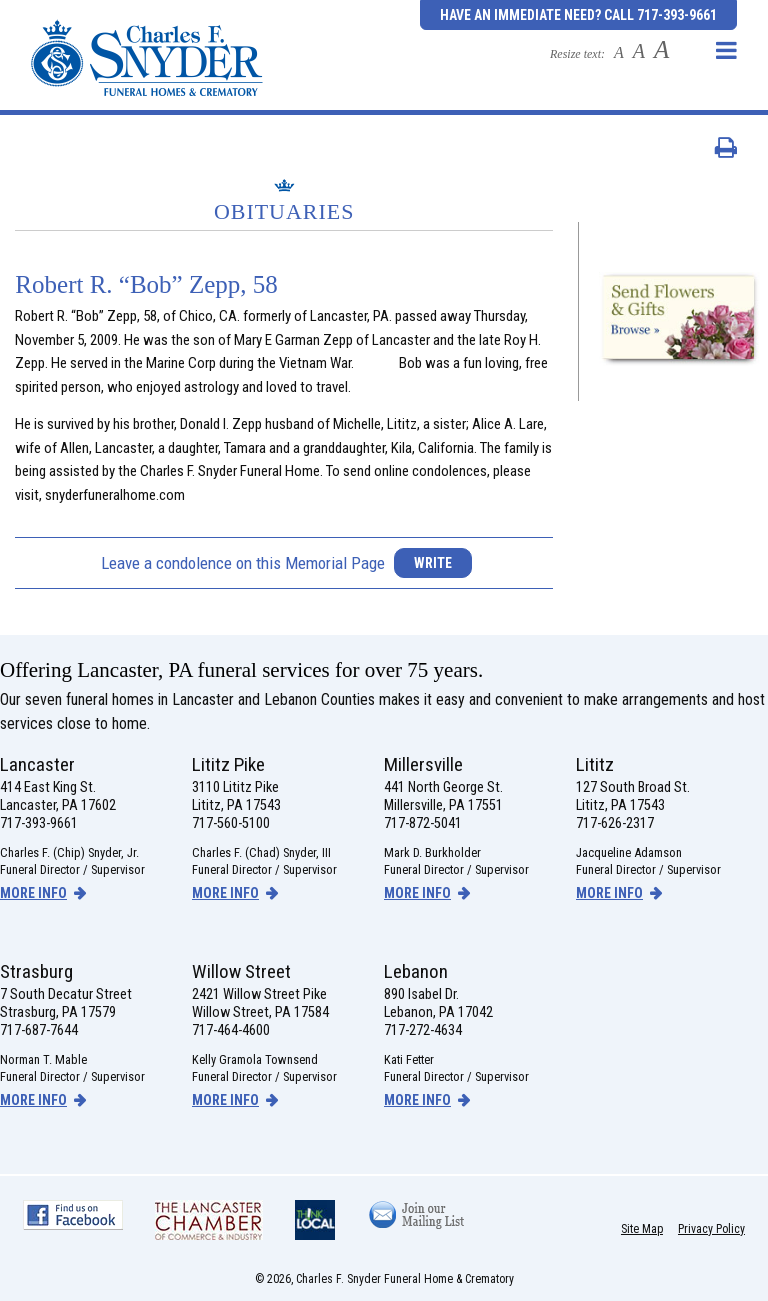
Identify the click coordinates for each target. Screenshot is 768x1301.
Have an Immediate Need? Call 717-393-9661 (578, 15)
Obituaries (284, 211)
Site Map (642, 1229)
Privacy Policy (711, 1229)
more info (33, 893)
